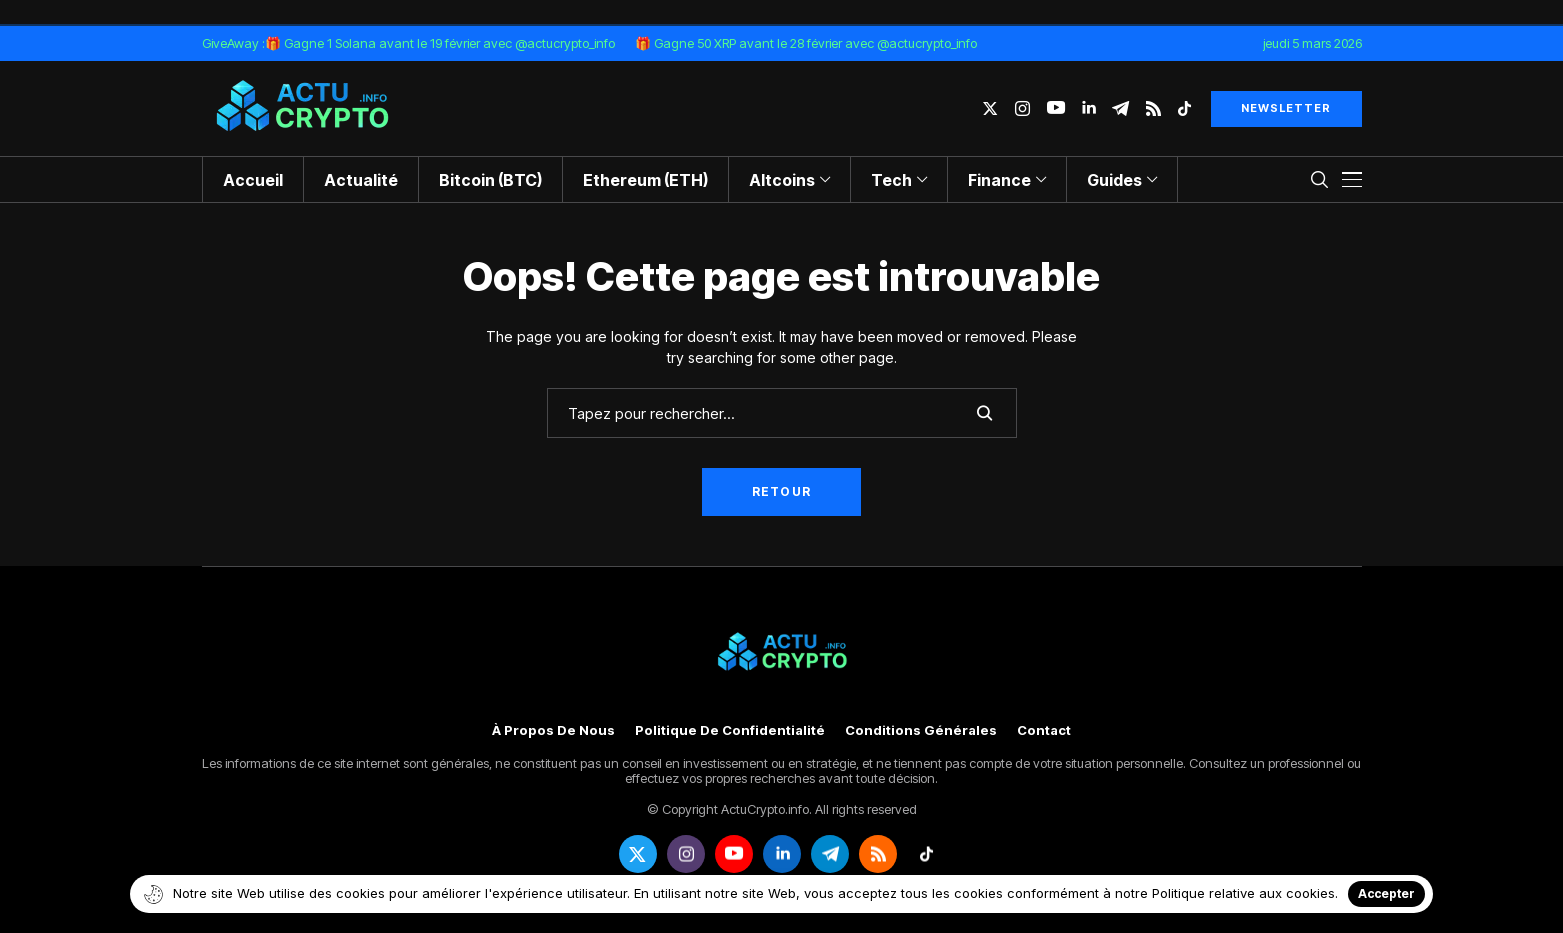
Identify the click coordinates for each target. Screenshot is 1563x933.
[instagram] (1022, 108)
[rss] (1153, 108)
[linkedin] (1088, 108)
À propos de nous (553, 730)
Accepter (1386, 893)
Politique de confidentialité (730, 730)
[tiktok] (1184, 108)
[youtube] (1056, 108)
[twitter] (990, 108)
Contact (1044, 730)
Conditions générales (921, 730)
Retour (781, 491)
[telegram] (1120, 108)
